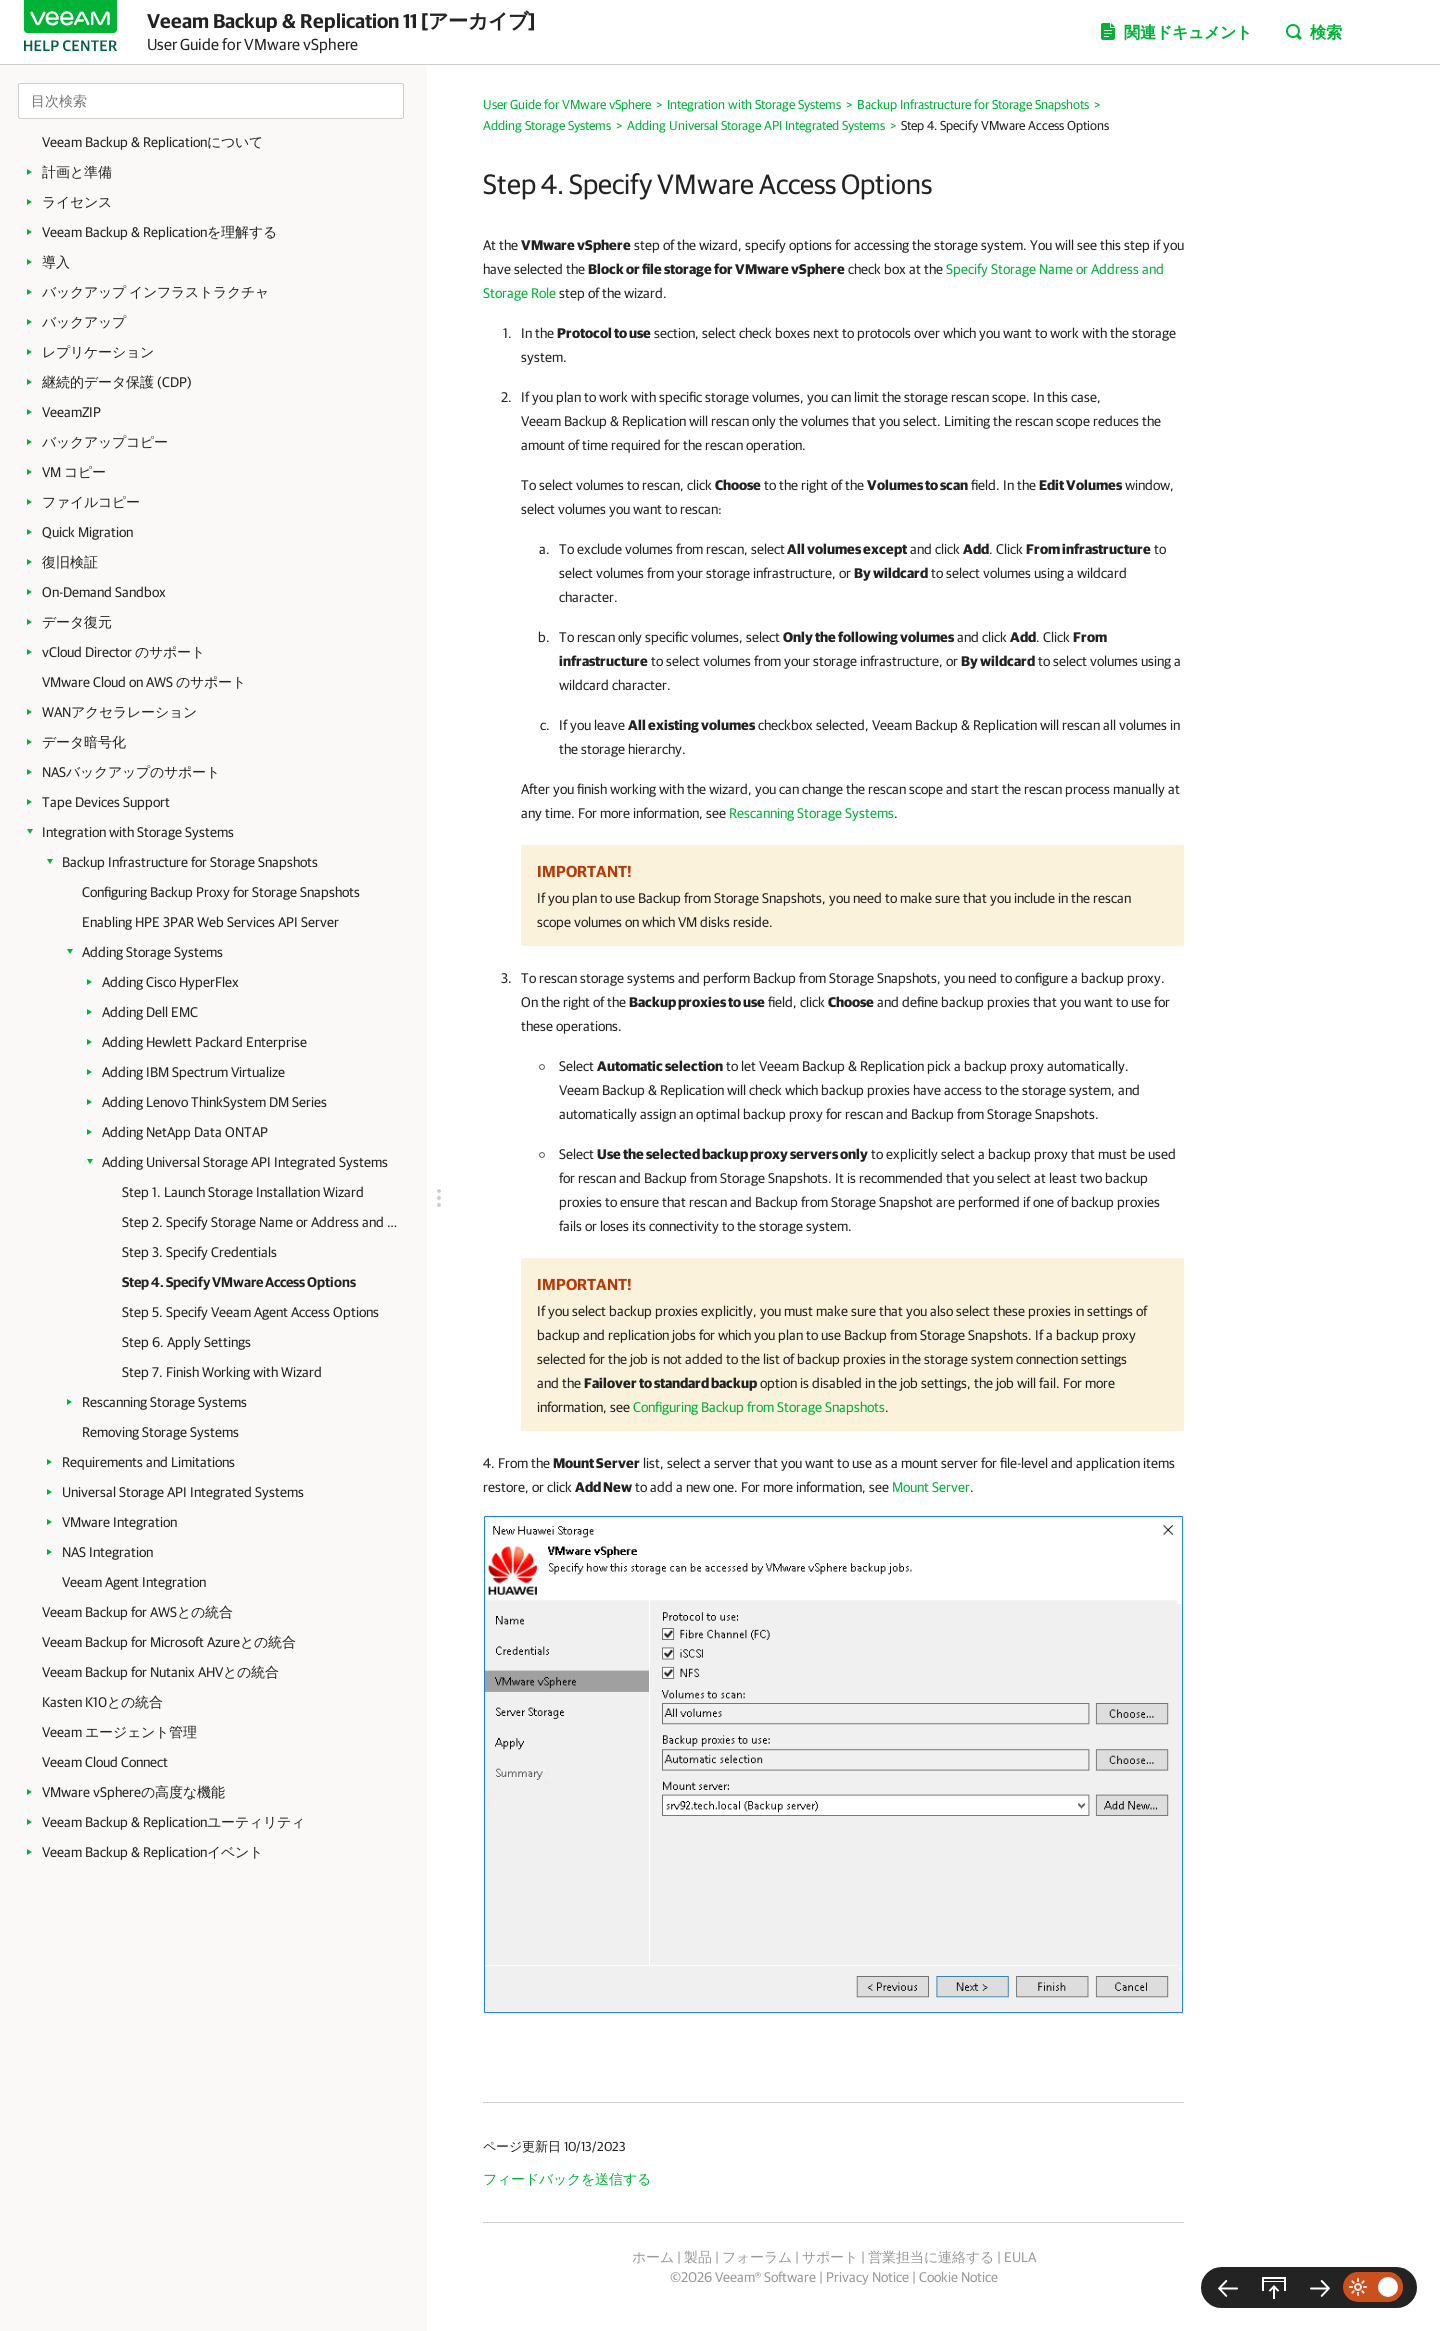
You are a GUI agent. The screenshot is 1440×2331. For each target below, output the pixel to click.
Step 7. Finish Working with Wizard (222, 1372)
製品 (698, 2257)
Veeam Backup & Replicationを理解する (159, 232)
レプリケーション (98, 352)
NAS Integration (107, 1552)
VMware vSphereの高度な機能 (133, 1792)
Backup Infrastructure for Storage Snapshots (190, 862)
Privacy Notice (867, 2277)
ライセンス (77, 202)
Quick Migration (87, 532)
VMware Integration (119, 1522)
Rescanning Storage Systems (164, 1402)
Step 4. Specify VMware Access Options (239, 1282)
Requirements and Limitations (148, 1462)
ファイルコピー (91, 502)
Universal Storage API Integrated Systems (183, 1492)
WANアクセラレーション (119, 712)
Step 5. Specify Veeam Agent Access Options (250, 1312)
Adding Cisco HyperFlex (170, 982)
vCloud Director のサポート (123, 652)
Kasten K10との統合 (102, 1702)
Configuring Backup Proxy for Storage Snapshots (221, 892)
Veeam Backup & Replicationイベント (152, 1852)
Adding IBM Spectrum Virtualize (193, 1072)
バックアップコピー (105, 442)
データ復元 (77, 622)
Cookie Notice (958, 2277)
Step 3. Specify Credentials (199, 1252)
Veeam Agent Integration (134, 1582)
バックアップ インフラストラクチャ (155, 292)
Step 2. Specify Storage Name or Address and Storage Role (259, 1222)
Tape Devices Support (106, 802)
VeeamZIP (71, 412)
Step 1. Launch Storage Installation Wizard (243, 1192)
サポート (830, 2257)
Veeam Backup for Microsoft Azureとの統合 (169, 1642)
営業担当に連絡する (931, 2257)
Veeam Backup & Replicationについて (152, 142)
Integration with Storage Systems (138, 832)
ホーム (653, 2257)
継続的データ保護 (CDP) (117, 382)
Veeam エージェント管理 (119, 1732)
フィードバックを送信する (567, 2179)
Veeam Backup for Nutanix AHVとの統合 (160, 1672)
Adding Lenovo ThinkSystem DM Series (214, 1102)
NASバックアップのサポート (131, 772)
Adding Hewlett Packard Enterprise (204, 1042)
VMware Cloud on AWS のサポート (144, 682)
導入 (56, 262)
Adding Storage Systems (152, 952)
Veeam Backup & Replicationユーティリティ (173, 1822)
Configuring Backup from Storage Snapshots (759, 1407)
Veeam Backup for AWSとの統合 (137, 1612)
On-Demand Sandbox (104, 592)
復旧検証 (70, 562)
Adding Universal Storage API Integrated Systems (245, 1162)
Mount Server (931, 1487)
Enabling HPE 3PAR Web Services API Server (210, 922)
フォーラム (757, 2257)
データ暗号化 (84, 742)
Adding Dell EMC (150, 1012)
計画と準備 (77, 172)
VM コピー (74, 472)
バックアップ (84, 322)
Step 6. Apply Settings (186, 1342)
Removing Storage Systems (160, 1432)
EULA (1020, 2257)
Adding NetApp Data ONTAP (185, 1132)
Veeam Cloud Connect (105, 1762)
